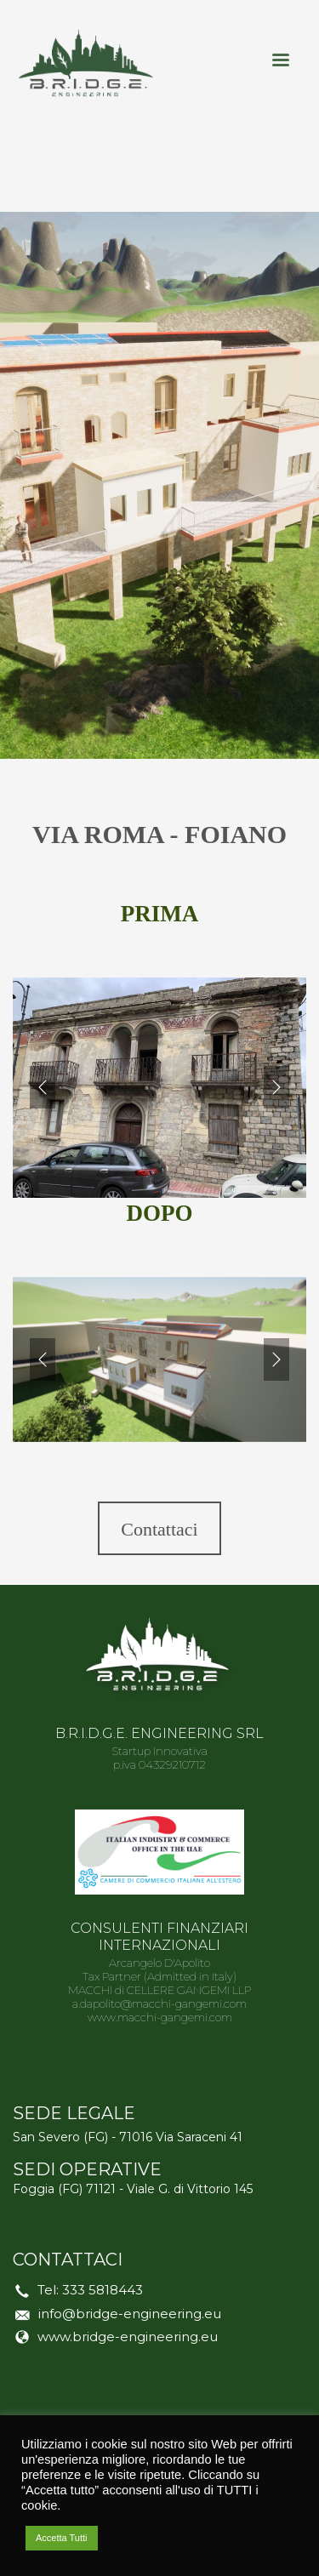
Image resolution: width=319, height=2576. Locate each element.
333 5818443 (102, 2290)
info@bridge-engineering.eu (129, 2313)
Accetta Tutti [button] (62, 2538)
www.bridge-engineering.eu (127, 2336)
